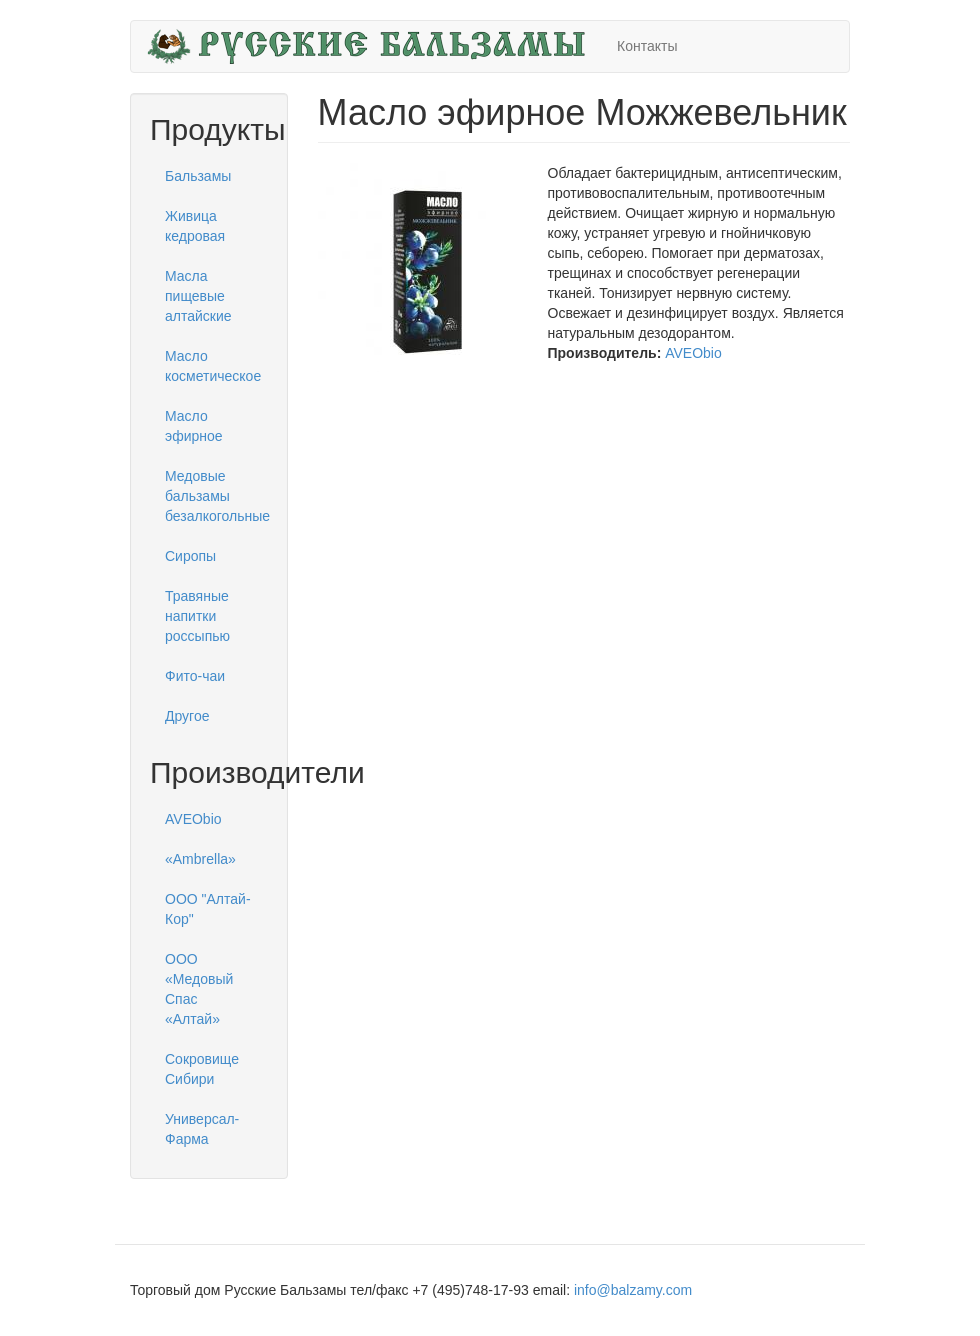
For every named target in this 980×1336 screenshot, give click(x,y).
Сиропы (190, 556)
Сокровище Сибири (202, 1069)
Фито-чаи (195, 676)
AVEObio (193, 819)
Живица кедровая (195, 226)
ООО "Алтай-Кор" (208, 909)
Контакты (647, 46)
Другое (187, 716)
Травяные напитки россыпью (197, 616)
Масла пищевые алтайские (198, 296)
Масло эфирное (194, 426)
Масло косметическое (213, 366)
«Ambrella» (200, 859)
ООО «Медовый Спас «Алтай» (199, 989)
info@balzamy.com (633, 1290)
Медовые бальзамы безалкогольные (216, 496)
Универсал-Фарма (202, 1129)
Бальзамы (198, 176)
